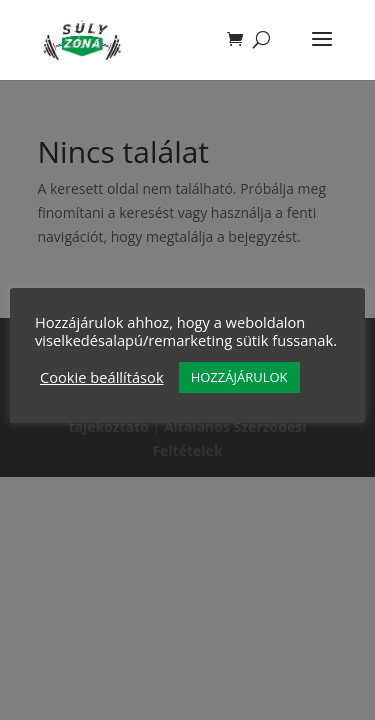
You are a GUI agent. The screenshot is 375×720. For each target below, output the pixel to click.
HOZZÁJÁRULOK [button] (239, 377)
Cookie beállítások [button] (102, 377)
